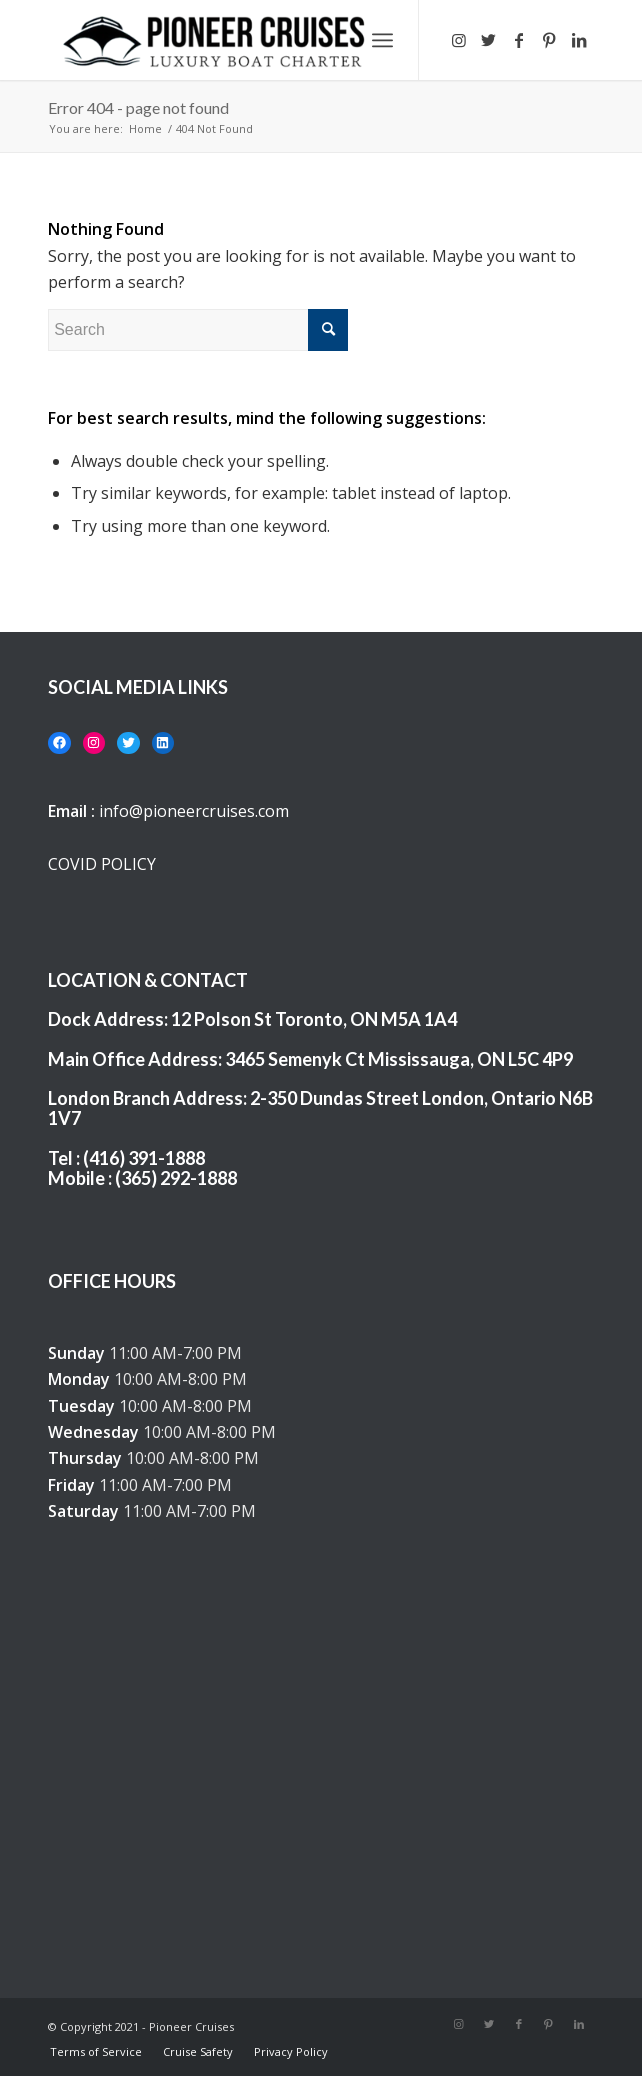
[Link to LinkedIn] (579, 40)
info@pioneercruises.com (194, 811)
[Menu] (382, 40)
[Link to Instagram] (459, 40)
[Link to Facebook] (519, 40)
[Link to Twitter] (489, 40)
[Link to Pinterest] (549, 40)
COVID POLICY (102, 864)
